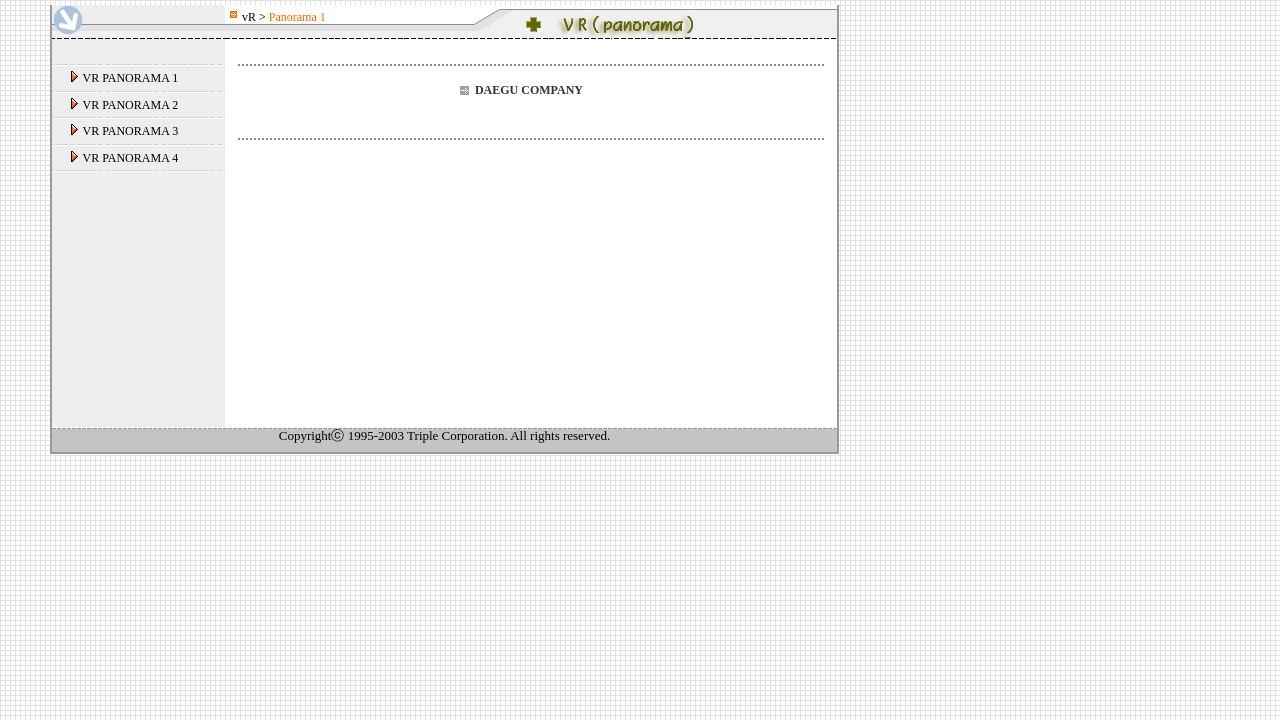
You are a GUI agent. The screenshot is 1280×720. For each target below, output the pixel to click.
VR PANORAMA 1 (131, 78)
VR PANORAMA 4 (131, 158)
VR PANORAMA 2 (131, 105)
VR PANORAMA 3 (131, 131)
